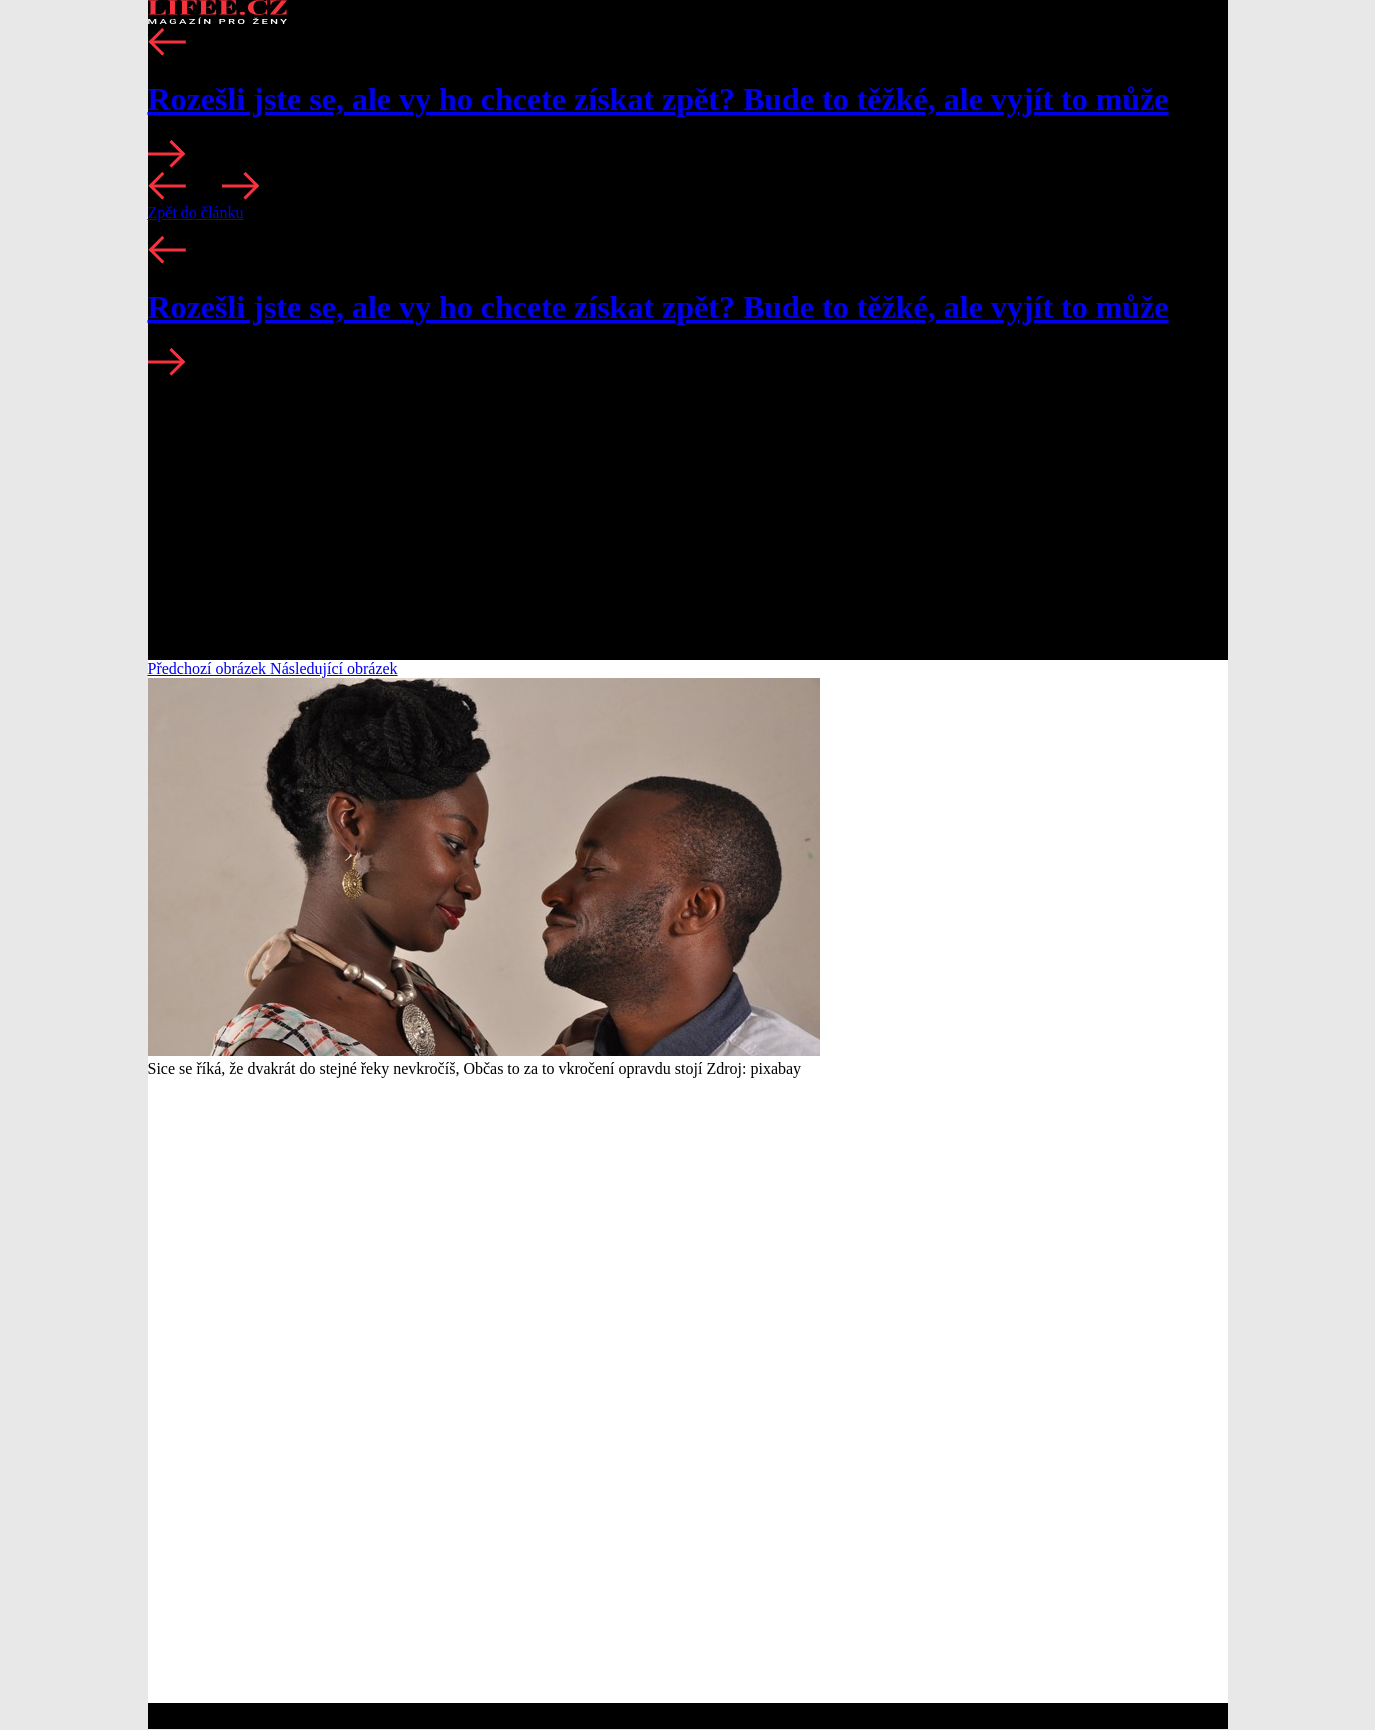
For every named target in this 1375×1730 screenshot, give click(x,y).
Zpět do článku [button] (196, 212)
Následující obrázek (334, 668)
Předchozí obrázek (209, 668)
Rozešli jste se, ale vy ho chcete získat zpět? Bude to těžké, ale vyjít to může (658, 99)
